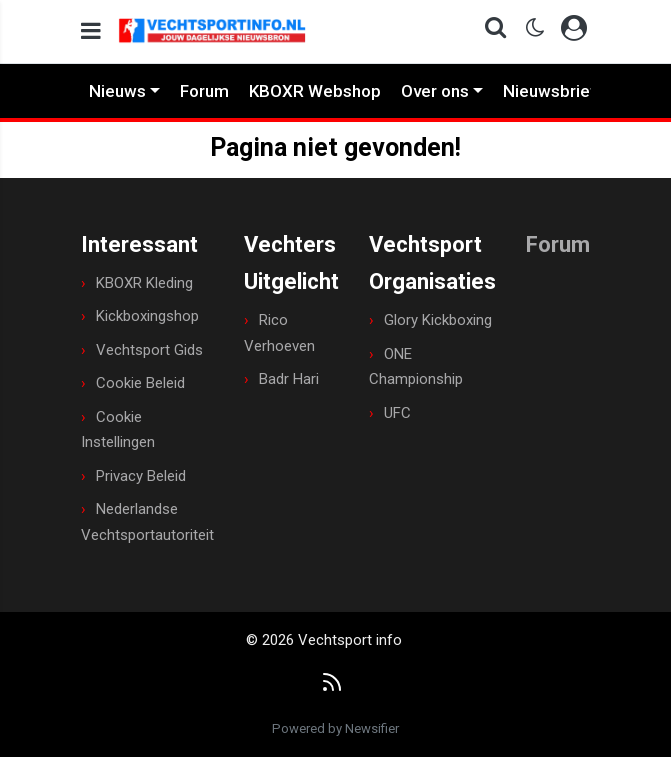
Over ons (435, 91)
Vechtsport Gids (149, 350)
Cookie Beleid (140, 383)
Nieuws (117, 91)
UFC (397, 413)
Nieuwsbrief (550, 91)
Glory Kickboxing (438, 320)
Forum (204, 91)
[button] (489, 31)
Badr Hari (289, 379)
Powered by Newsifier (335, 728)
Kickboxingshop (147, 316)
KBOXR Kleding (144, 283)
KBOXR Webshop (315, 91)
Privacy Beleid (141, 476)
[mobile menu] (91, 31)
